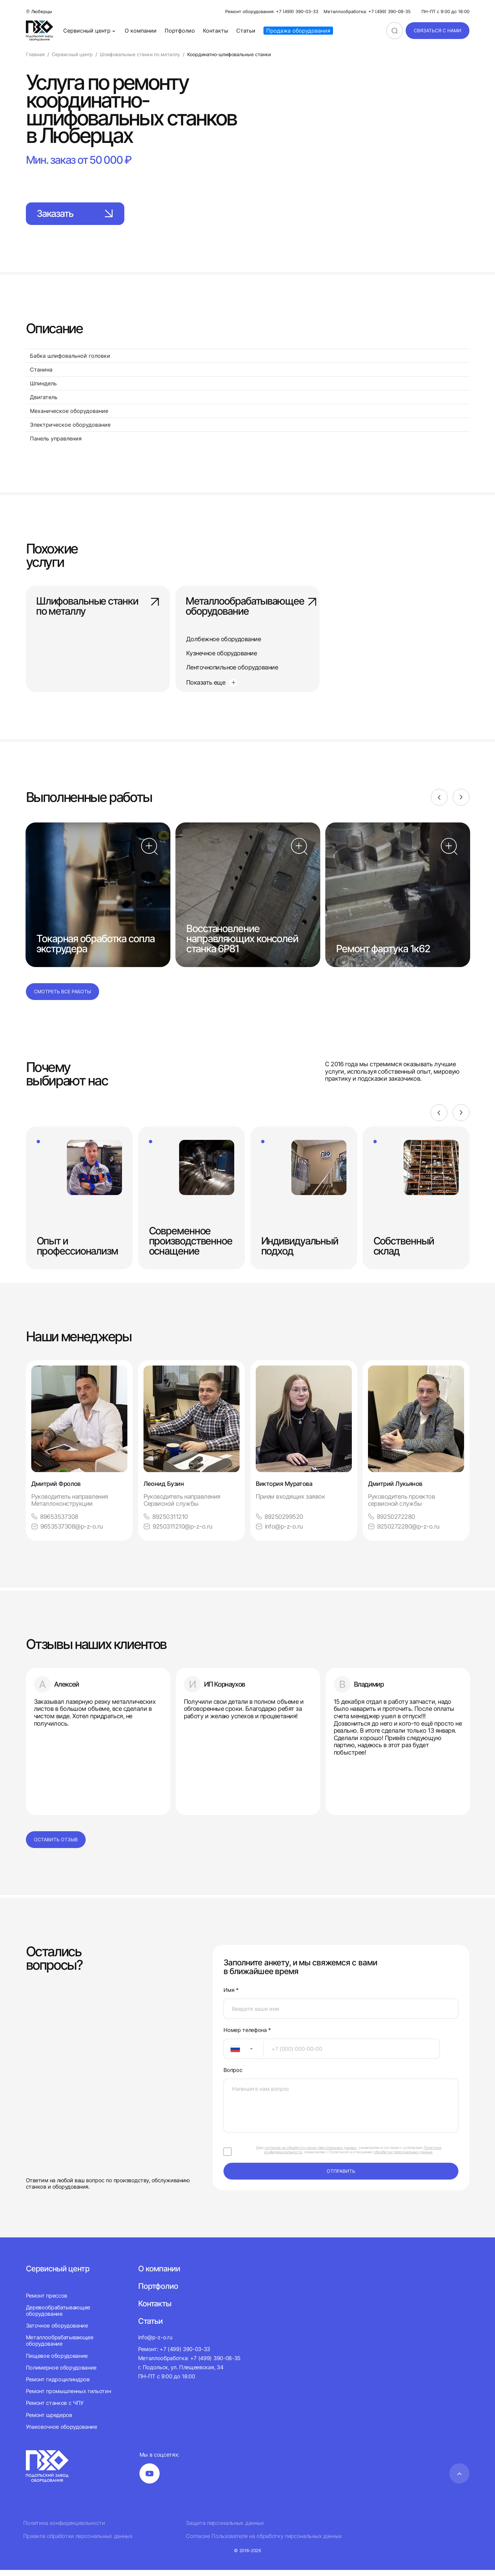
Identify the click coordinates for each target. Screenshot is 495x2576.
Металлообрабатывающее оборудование (247, 608)
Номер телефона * (247, 2036)
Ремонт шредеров (49, 2420)
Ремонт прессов (47, 2301)
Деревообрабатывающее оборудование (58, 2316)
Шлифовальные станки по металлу (98, 608)
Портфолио (180, 30)
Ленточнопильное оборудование (232, 667)
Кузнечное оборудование (221, 653)
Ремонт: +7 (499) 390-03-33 (174, 2355)
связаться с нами (437, 30)
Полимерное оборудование (61, 2373)
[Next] (461, 803)
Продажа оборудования (298, 30)
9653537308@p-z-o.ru (67, 1532)
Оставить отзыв (56, 1845)
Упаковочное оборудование (61, 2432)
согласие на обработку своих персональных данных (310, 2153)
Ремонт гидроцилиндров (58, 2385)
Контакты (215, 30)
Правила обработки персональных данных (78, 2542)
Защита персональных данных (225, 2529)
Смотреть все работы (62, 997)
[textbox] (232, 2054)
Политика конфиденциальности (64, 2529)
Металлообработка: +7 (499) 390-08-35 (367, 11)
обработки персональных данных (403, 2158)
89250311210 (165, 1522)
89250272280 (391, 1522)
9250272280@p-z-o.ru (404, 1532)
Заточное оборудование (57, 2331)
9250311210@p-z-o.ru (177, 1532)
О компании (141, 30)
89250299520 (279, 1522)
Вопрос (232, 2076)
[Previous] (438, 803)
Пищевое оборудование (57, 2361)
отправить (341, 2177)
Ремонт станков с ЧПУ (55, 2409)
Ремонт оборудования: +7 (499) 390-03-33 (271, 11)
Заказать (79, 214)
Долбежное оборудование (223, 639)
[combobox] (243, 2055)
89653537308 (54, 1522)
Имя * (230, 1996)
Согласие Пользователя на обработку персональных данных (264, 2542)
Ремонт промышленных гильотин (68, 2397)
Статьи (245, 30)
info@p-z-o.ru (279, 1532)
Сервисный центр (90, 30)
